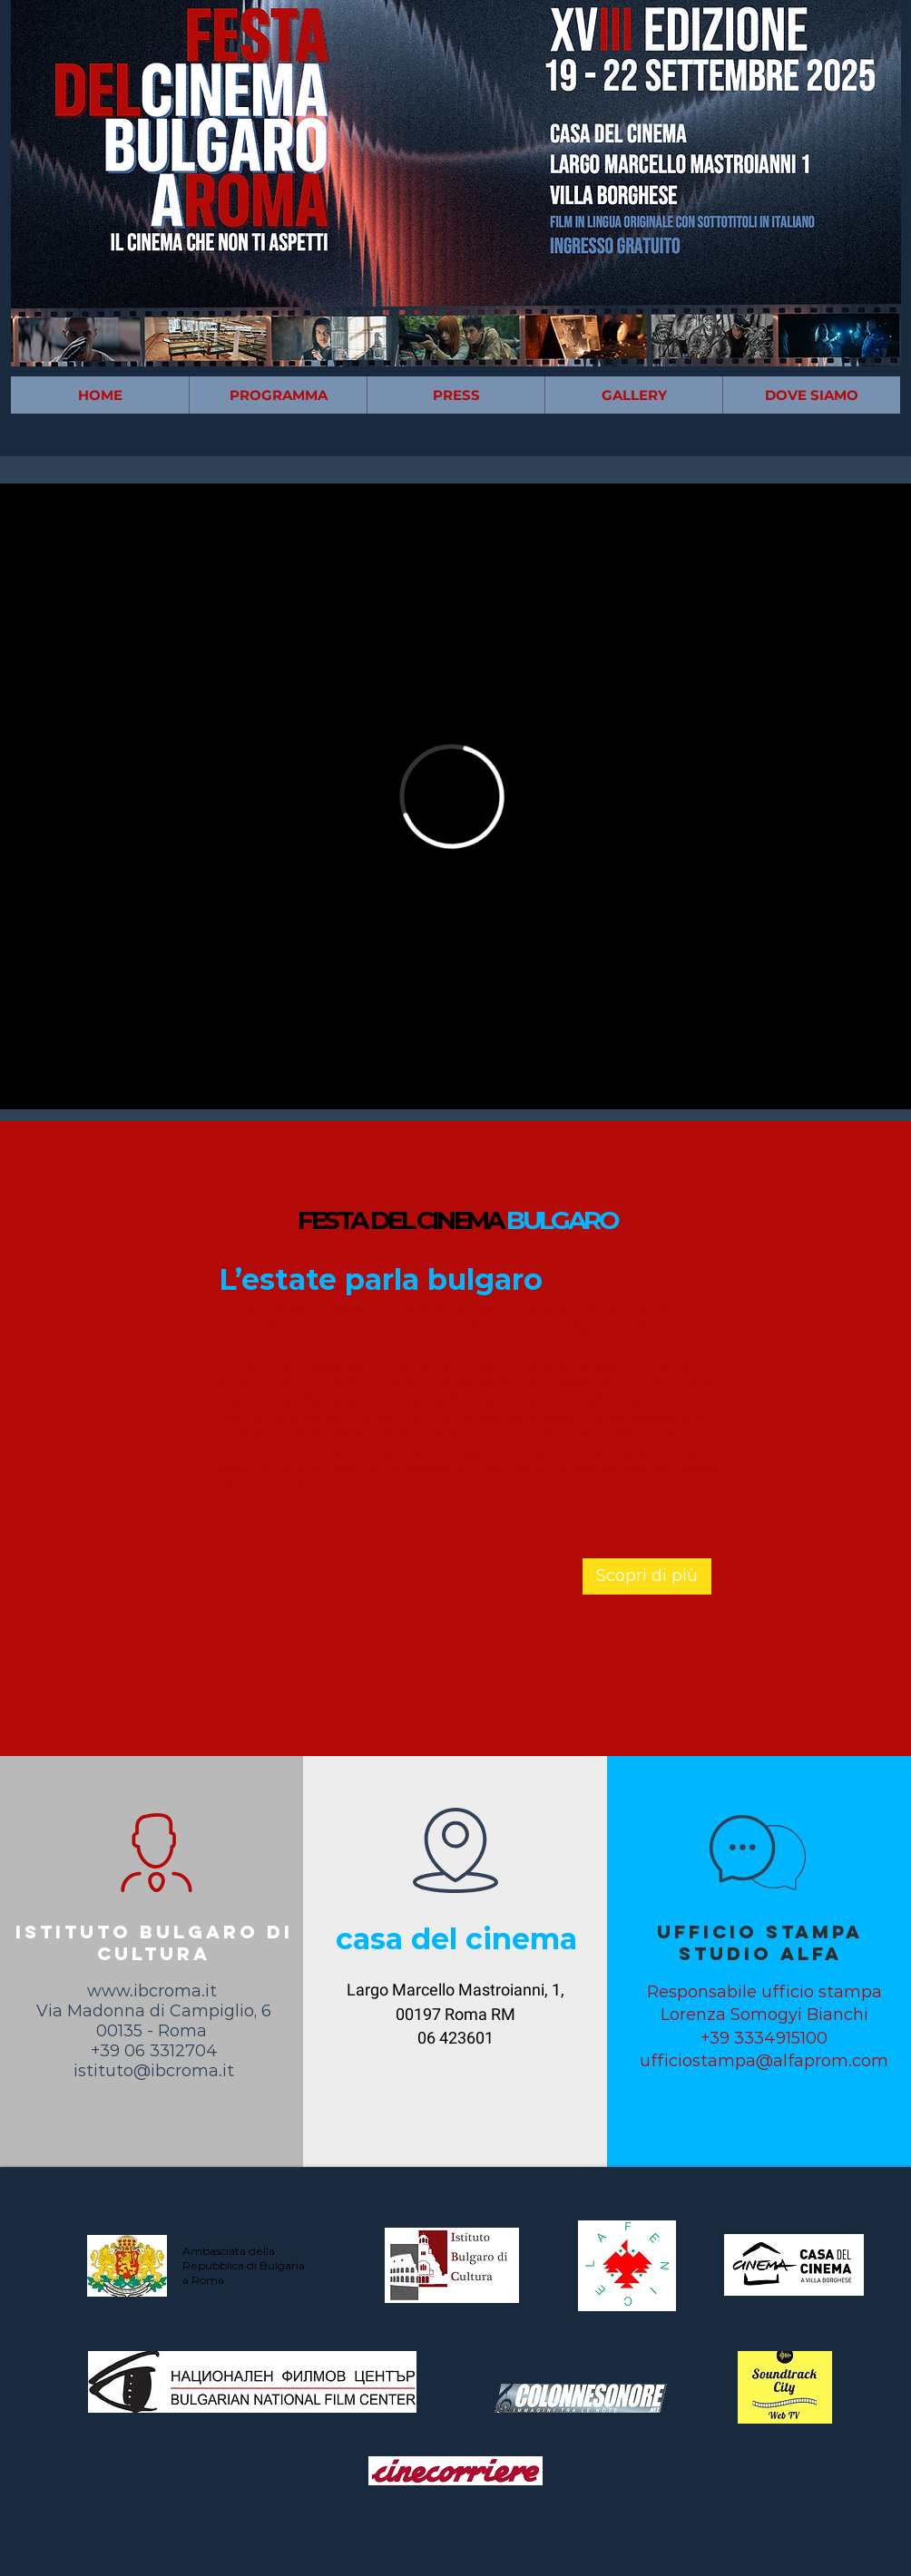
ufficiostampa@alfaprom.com (764, 2061)
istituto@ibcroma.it (153, 2071)
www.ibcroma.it (152, 1991)
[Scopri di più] (647, 1576)
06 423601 (455, 2037)
